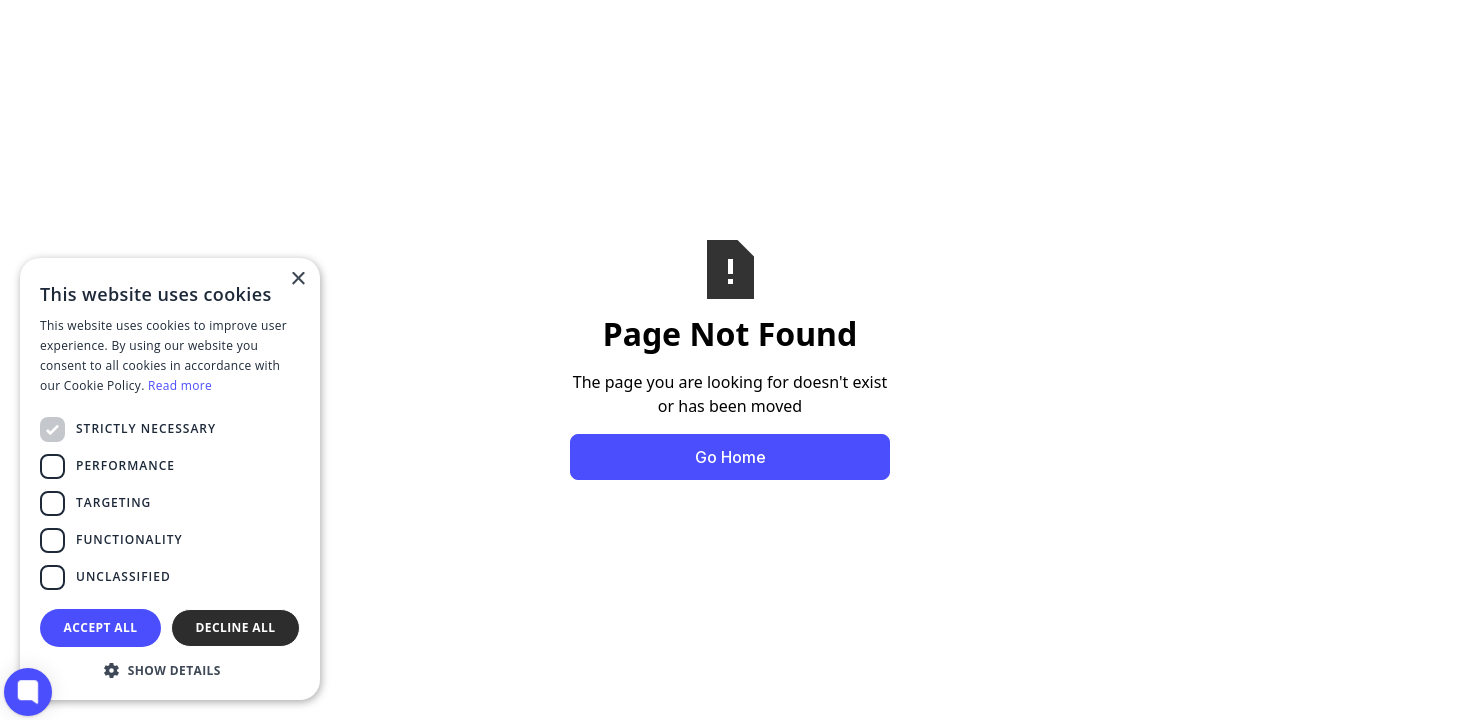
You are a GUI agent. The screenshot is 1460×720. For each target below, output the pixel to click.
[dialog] (170, 479)
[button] (170, 670)
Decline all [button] (236, 627)
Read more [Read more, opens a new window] (180, 385)
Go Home (730, 457)
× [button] (297, 279)
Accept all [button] (101, 627)
